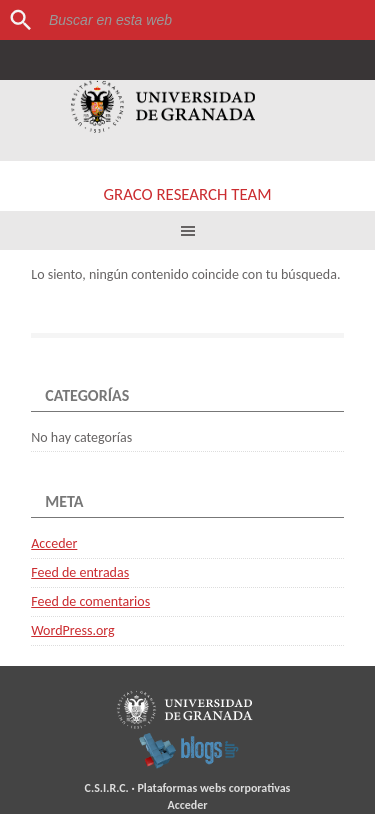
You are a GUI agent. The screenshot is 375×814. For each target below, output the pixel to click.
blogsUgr (188, 750)
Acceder (54, 543)
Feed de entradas (80, 572)
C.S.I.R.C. (107, 788)
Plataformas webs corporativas (213, 788)
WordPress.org (72, 630)
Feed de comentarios (90, 601)
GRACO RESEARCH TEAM (188, 194)
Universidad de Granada (163, 106)
